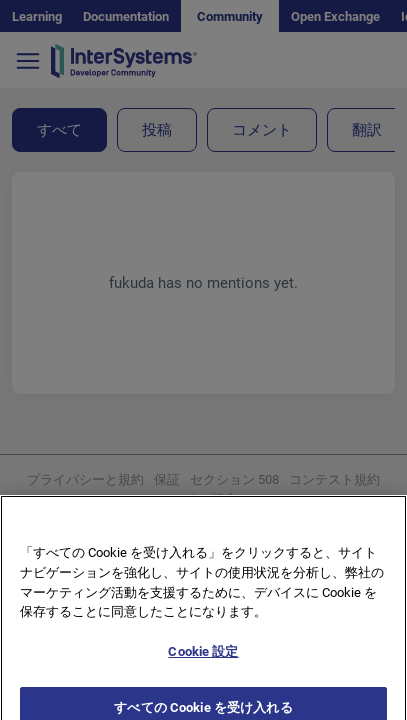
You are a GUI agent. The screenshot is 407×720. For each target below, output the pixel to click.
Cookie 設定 (203, 666)
